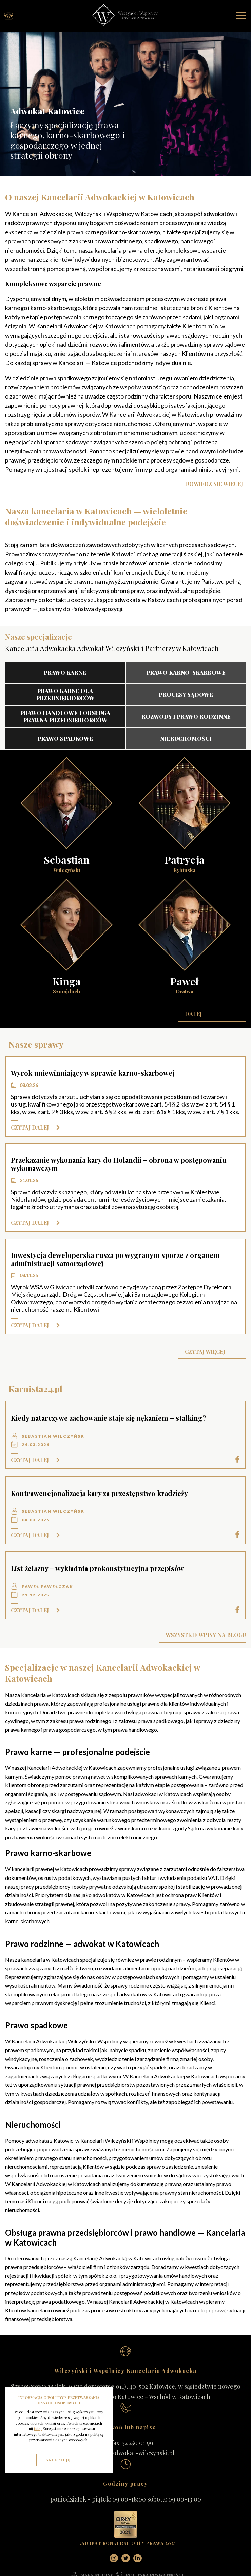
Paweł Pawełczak (47, 1586)
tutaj (38, 2428)
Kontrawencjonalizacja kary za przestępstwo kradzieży (99, 1493)
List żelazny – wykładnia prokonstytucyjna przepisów (97, 1568)
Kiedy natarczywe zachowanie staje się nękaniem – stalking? (108, 1417)
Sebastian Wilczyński (54, 1436)
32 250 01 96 (137, 2443)
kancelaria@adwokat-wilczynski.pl (126, 2453)
